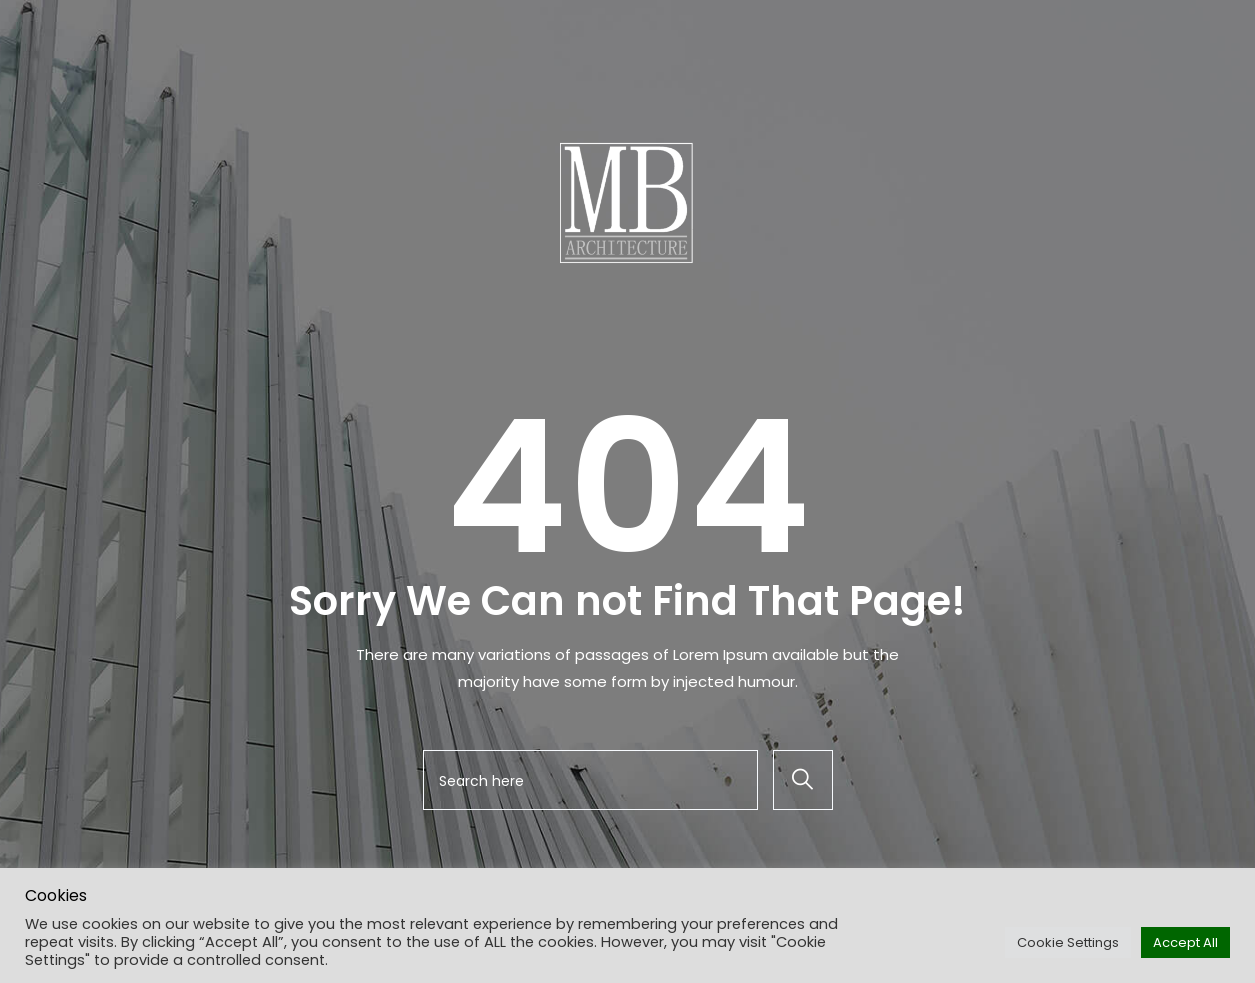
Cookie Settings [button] (1068, 942)
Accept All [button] (1185, 942)
